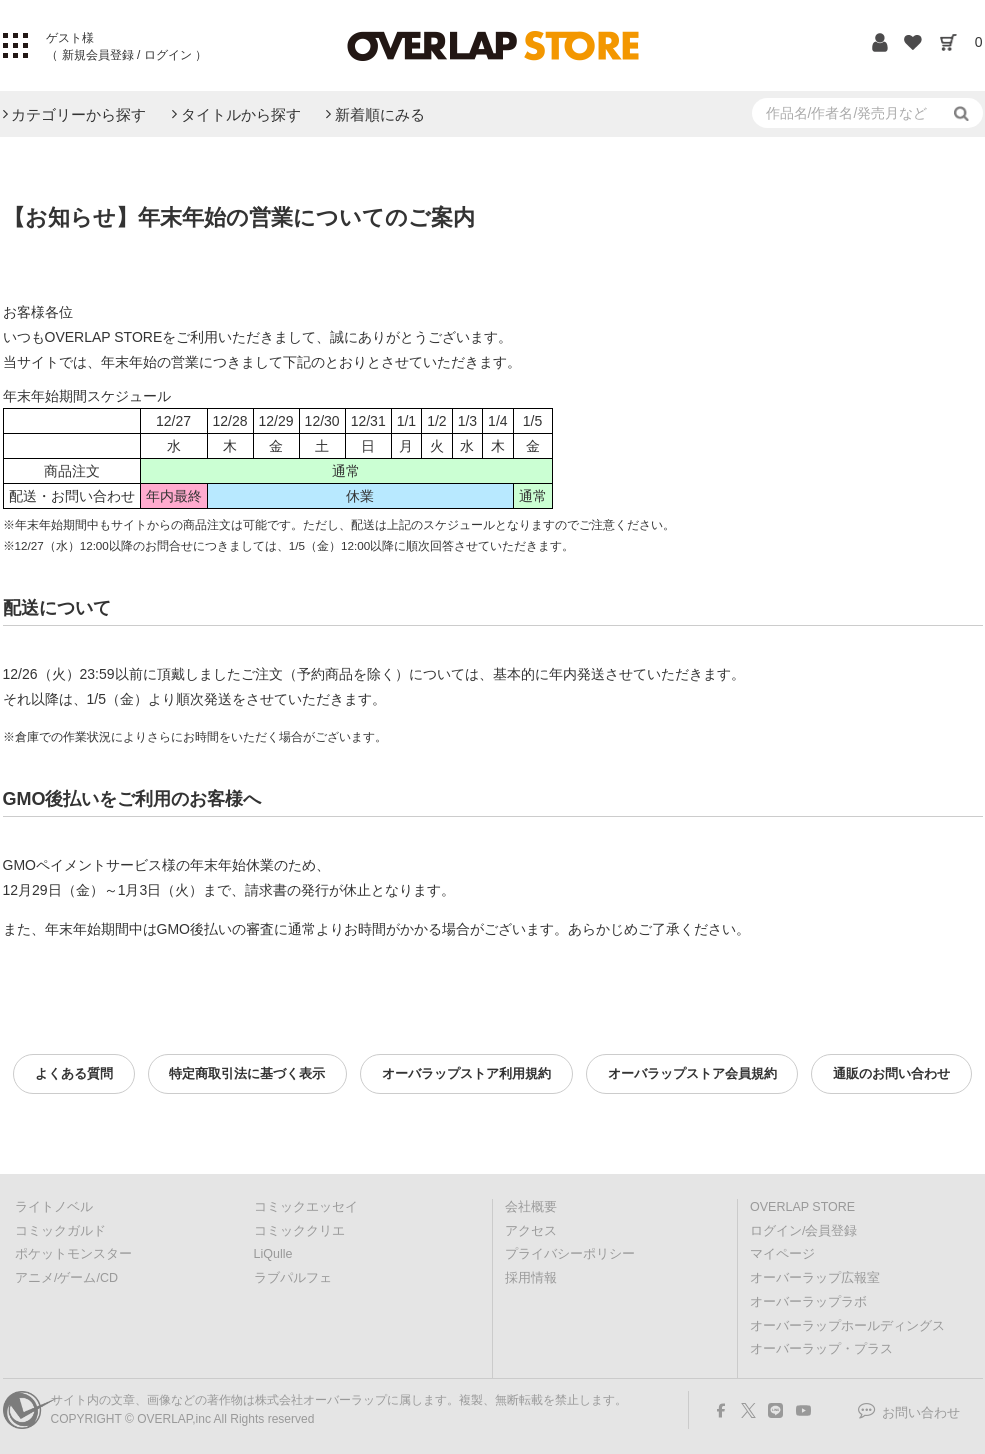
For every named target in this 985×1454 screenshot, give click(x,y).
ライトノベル (54, 1207)
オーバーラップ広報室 (815, 1278)
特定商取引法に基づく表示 (247, 1073)
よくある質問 (74, 1073)
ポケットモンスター (73, 1254)
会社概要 (531, 1207)
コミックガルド (60, 1231)
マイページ (782, 1254)
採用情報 (531, 1278)
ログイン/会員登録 (803, 1231)
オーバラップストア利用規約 (466, 1073)
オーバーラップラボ (808, 1302)
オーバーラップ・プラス (821, 1349)
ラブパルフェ (293, 1278)
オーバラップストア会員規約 (692, 1073)
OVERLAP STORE (802, 1207)
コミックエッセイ (306, 1207)
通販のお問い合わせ (891, 1073)
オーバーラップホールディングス (847, 1326)
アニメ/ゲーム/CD (66, 1278)
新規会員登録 (97, 55)
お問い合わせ (921, 1413)
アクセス (531, 1231)
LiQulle (273, 1254)
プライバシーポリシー (570, 1254)
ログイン (167, 55)
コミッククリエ (299, 1231)
